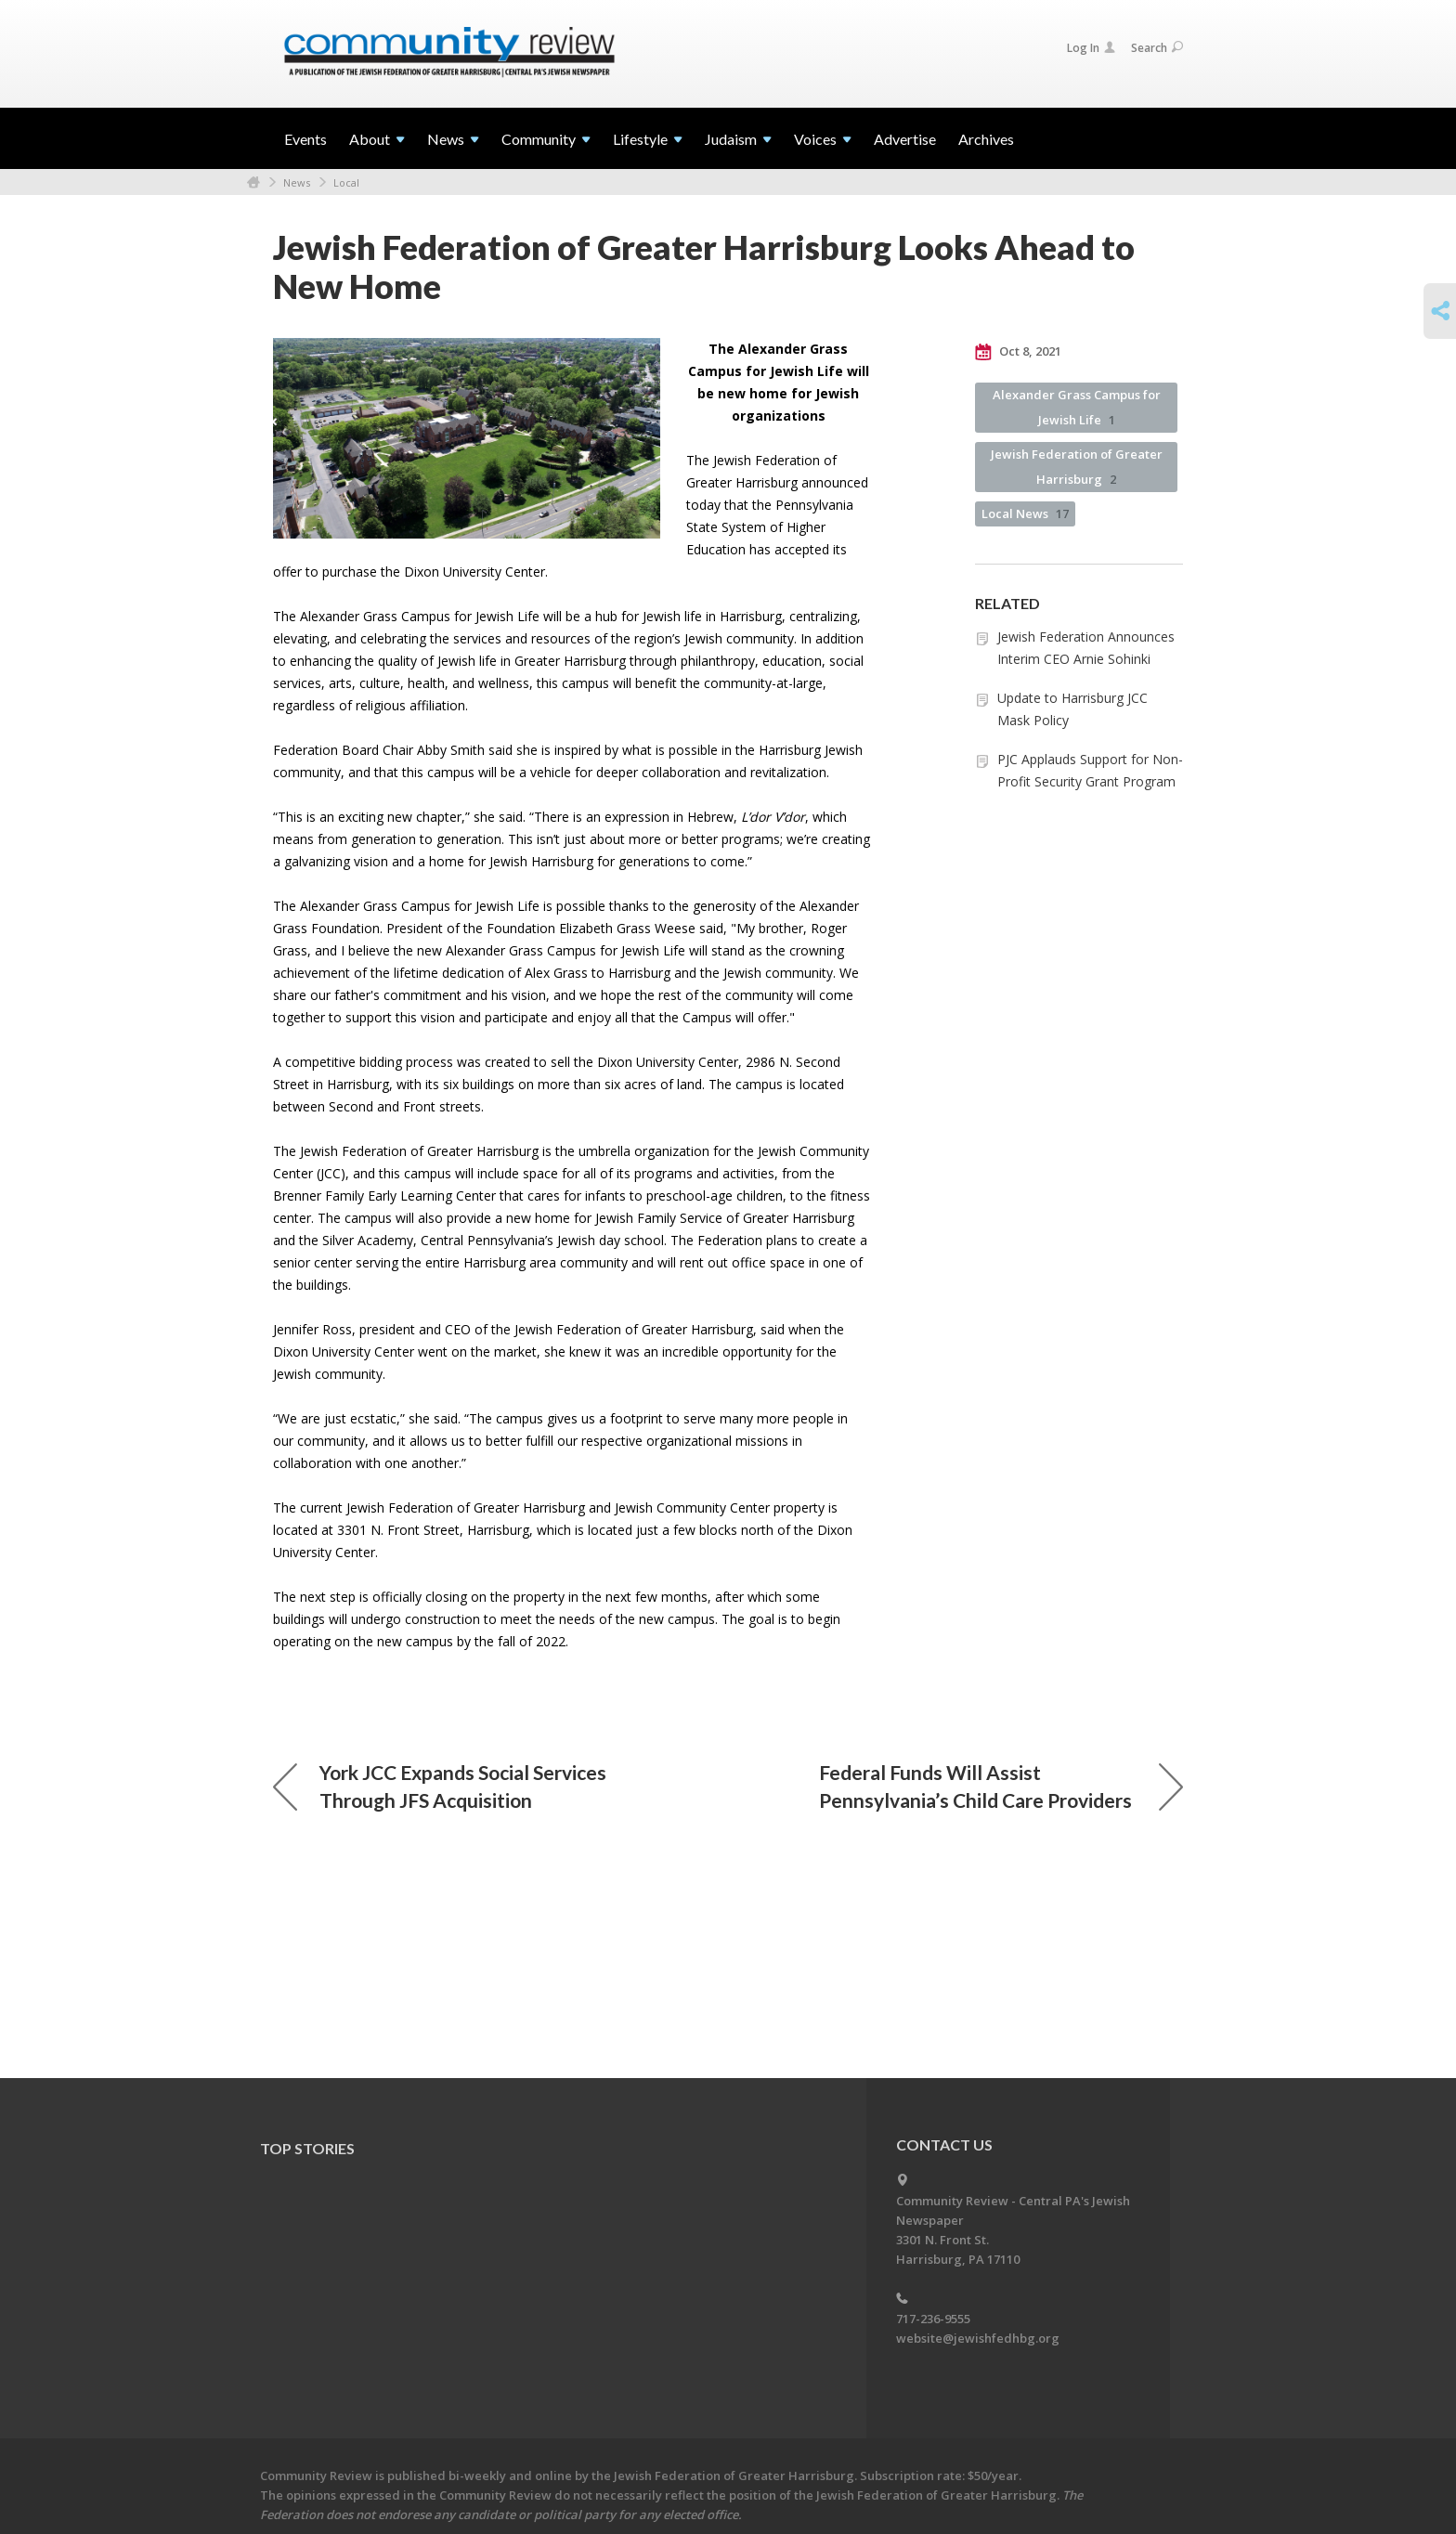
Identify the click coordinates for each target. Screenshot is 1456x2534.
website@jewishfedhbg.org (978, 2338)
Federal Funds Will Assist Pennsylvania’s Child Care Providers (1001, 1786)
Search (1157, 48)
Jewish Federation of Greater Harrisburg (1077, 466)
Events (305, 139)
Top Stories (307, 2148)
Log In (1091, 48)
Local (346, 182)
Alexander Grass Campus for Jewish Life (1077, 407)
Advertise (905, 139)
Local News (1025, 513)
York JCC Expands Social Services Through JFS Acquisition (439, 1786)
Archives (986, 139)
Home (253, 182)
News (296, 182)
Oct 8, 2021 (1018, 352)
